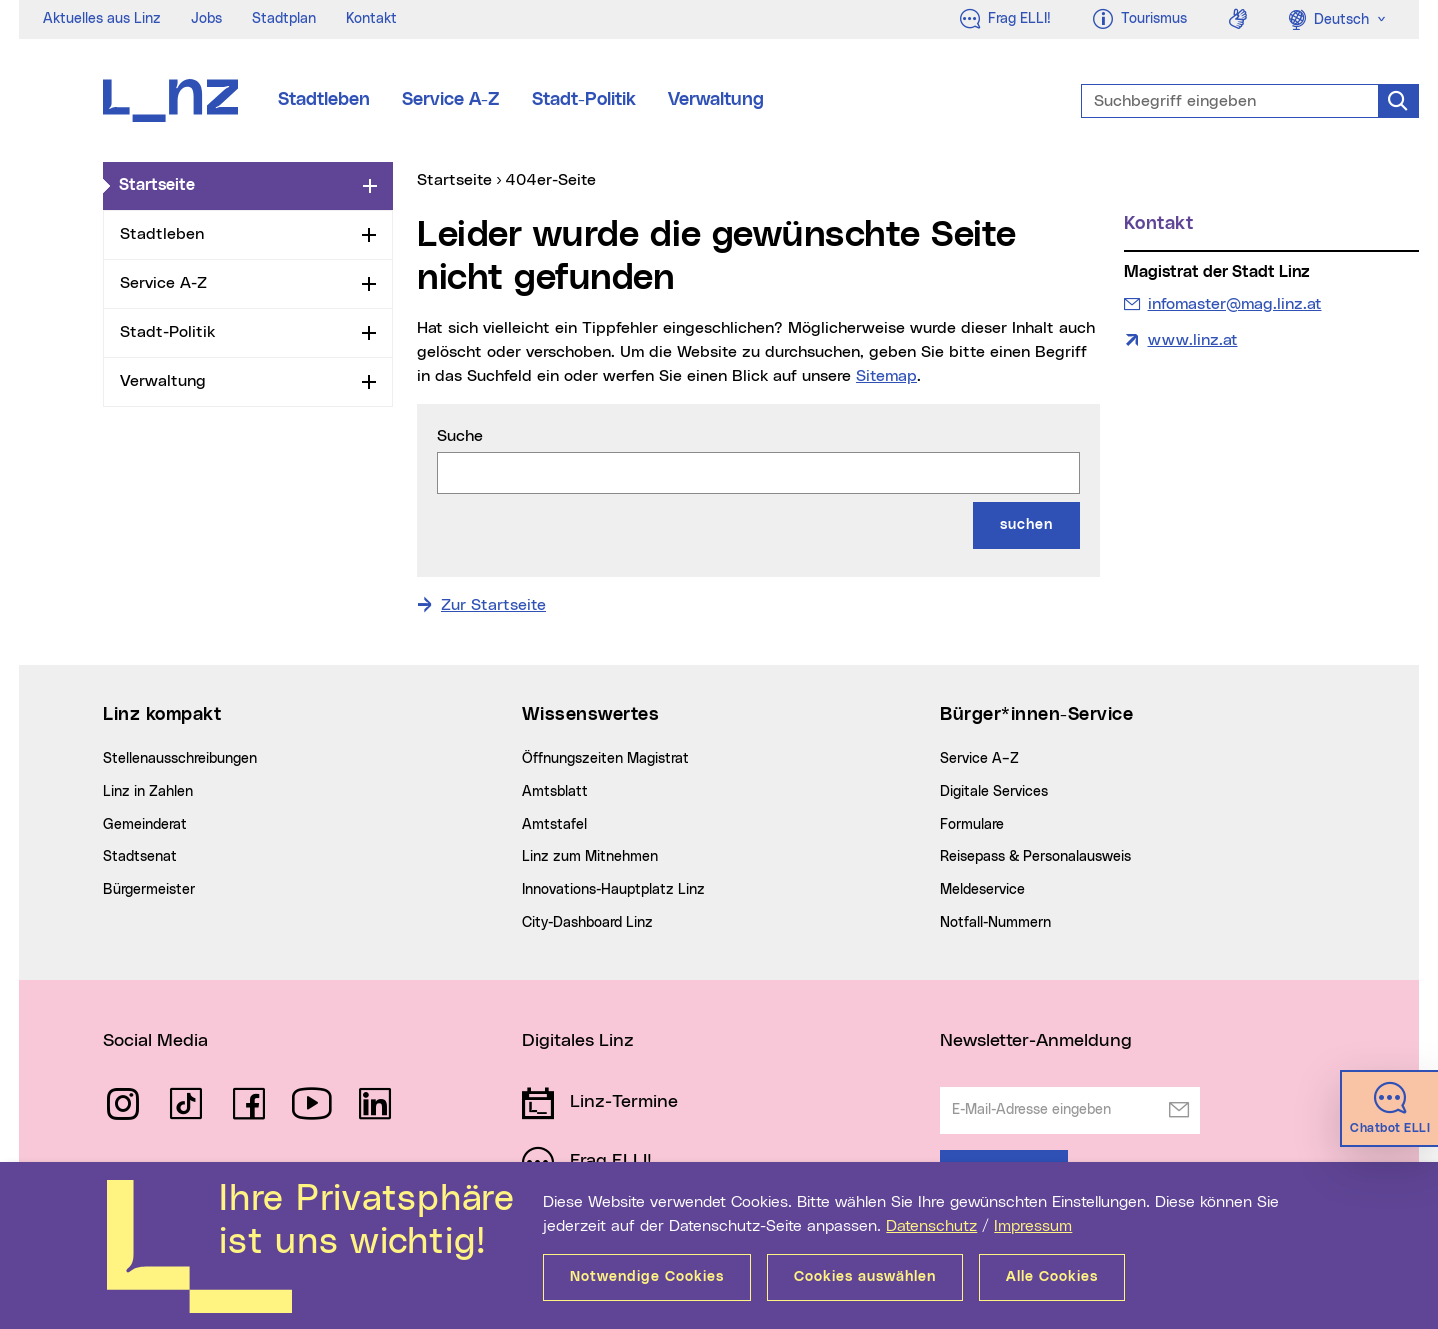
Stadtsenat (140, 857)
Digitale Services (994, 792)
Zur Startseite (493, 605)
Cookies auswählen (865, 1277)
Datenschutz (931, 1226)
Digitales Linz (578, 1041)
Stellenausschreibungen (180, 759)
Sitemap (886, 376)
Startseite (237, 184)
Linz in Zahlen (148, 792)
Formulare (972, 825)
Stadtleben (324, 100)
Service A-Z (451, 100)
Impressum (1033, 1226)
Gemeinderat (145, 825)
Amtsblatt (555, 792)
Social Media (155, 1041)
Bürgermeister (149, 890)
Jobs (206, 19)
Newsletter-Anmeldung (1036, 1041)
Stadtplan (284, 19)
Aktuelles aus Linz (102, 19)
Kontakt (371, 19)
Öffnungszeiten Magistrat (605, 759)
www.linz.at (1193, 340)
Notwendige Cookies (647, 1277)
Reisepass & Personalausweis (1035, 857)
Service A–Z (979, 759)
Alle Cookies (1052, 1277)
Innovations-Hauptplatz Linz (613, 890)
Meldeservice (982, 890)
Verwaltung (716, 100)
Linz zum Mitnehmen (590, 857)
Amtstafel (554, 825)
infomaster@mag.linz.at (1234, 302)
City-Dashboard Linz (587, 923)
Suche (460, 436)
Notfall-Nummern (995, 923)
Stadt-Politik (584, 100)
